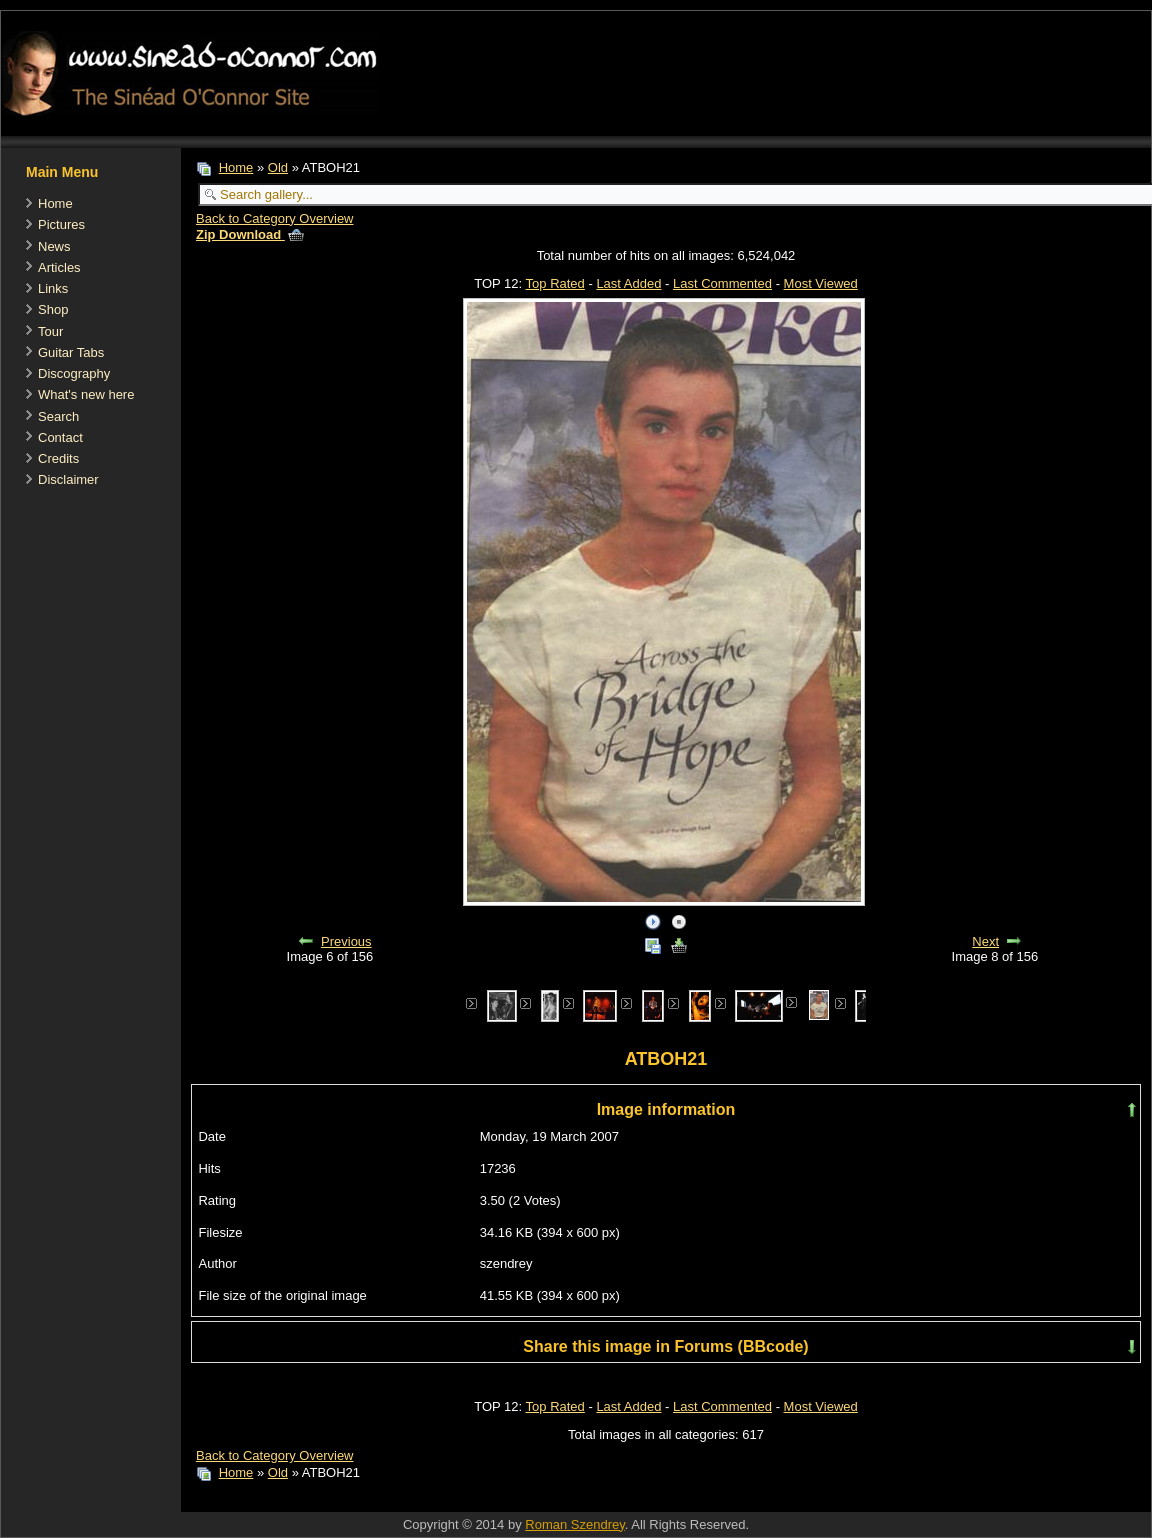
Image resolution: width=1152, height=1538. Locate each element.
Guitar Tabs (71, 352)
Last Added (628, 283)
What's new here (86, 394)
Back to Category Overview (275, 218)
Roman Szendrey (574, 1524)
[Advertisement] (545, 1501)
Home (55, 203)
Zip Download (250, 234)
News (54, 246)
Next (985, 941)
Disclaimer (68, 479)
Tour (50, 331)
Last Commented (722, 283)
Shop (53, 309)
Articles (59, 267)
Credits (58, 458)
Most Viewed (821, 283)
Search (58, 416)
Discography (74, 373)
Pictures (61, 224)
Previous (346, 941)
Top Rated (555, 283)
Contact (60, 437)
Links (53, 288)
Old (278, 167)
